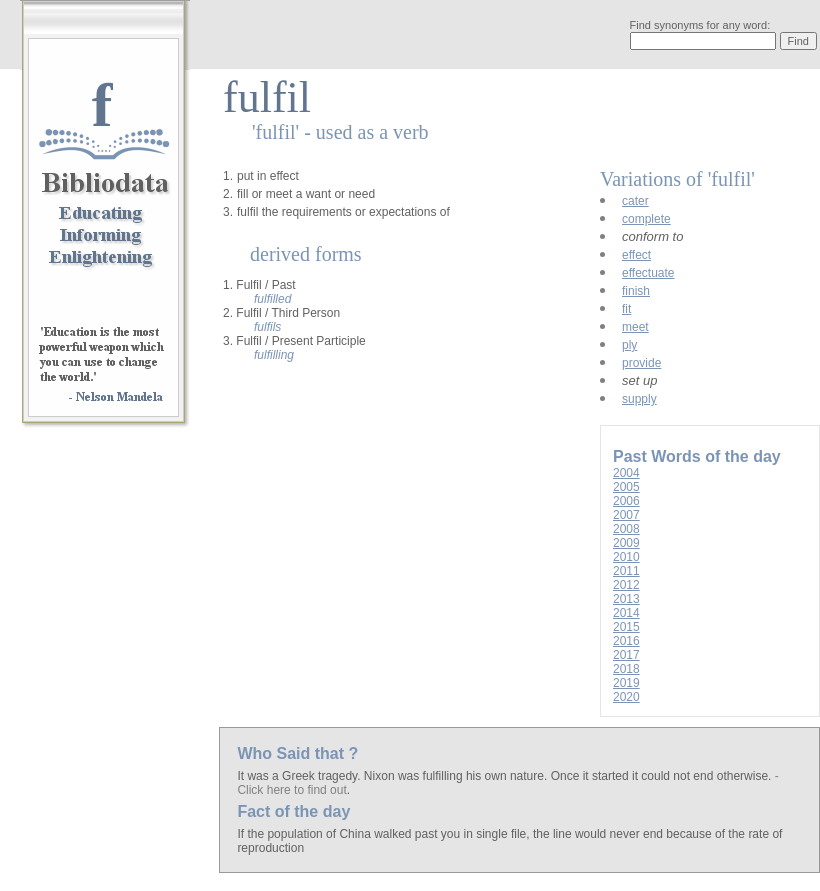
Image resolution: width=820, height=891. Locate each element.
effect (636, 255)
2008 (626, 529)
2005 (626, 487)
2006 (626, 501)
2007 (626, 515)
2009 (626, 543)
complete (646, 219)
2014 (626, 613)
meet (635, 327)
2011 (626, 571)
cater (635, 201)
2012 (626, 585)
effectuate (648, 273)
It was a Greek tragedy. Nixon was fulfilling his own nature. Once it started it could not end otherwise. (505, 776)
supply (639, 399)
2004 (626, 473)
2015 (626, 627)
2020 (626, 697)
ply (629, 345)
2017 (626, 655)
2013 (626, 599)
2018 (626, 669)
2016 (626, 641)
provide (641, 363)
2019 (626, 683)
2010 (626, 557)
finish (636, 291)
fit (626, 309)
